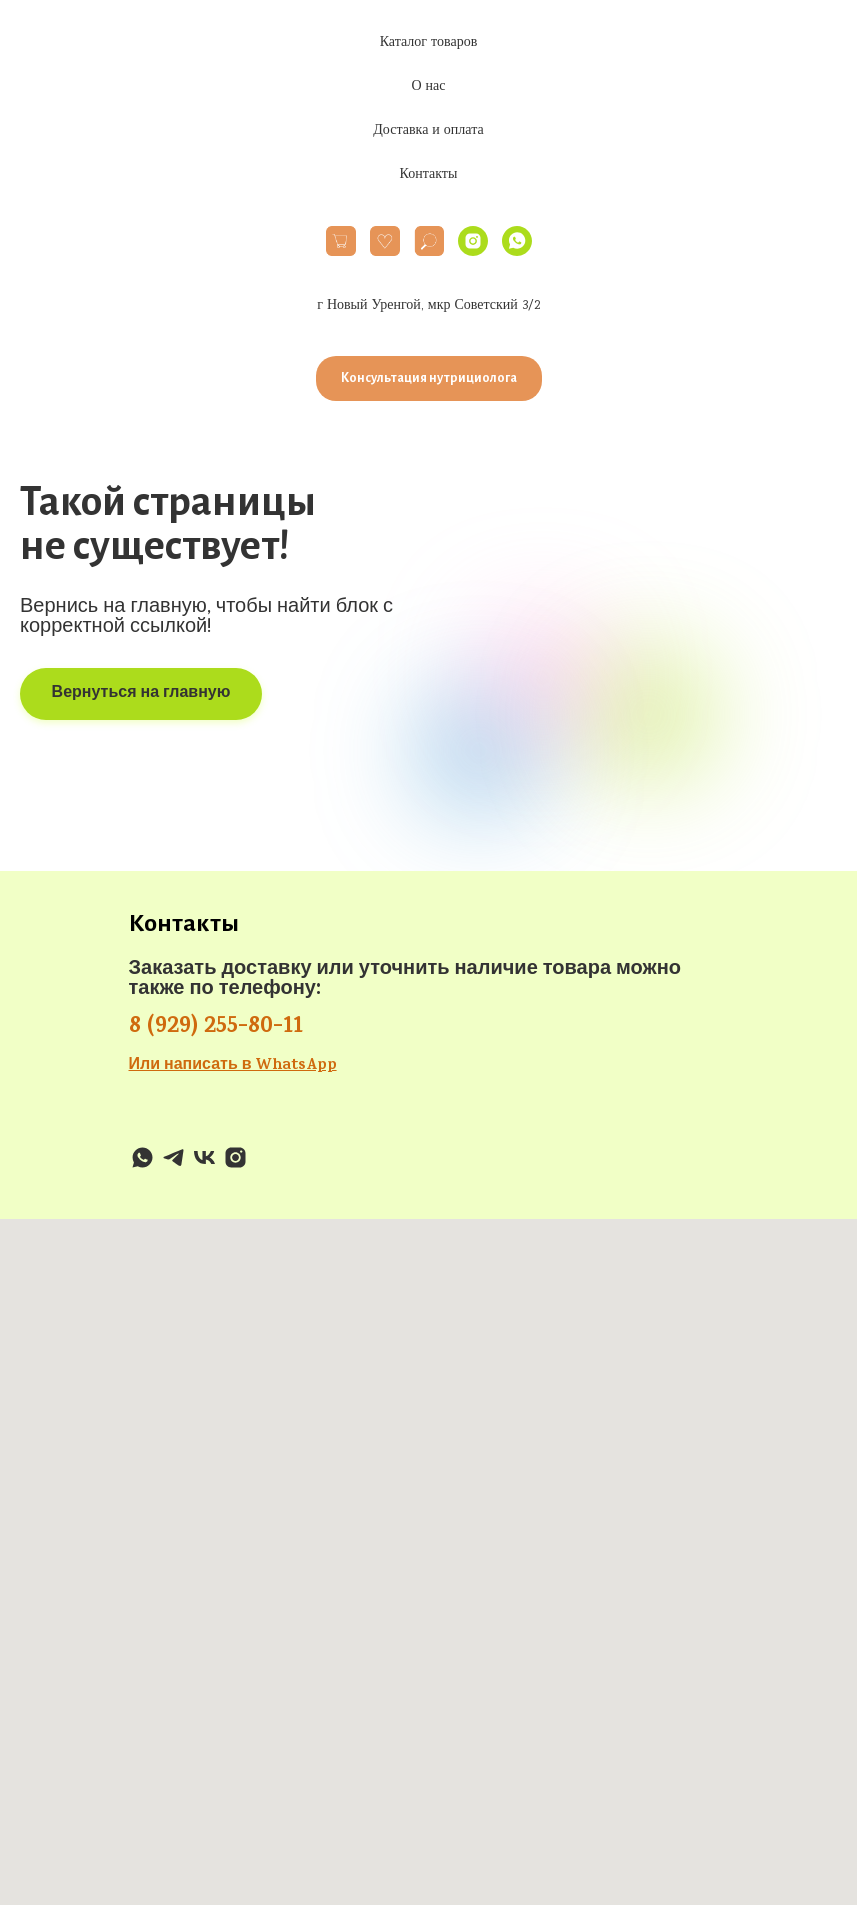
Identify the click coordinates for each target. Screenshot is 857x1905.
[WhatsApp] (517, 241)
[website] (341, 241)
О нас (428, 87)
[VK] (204, 1157)
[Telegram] (173, 1157)
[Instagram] (473, 241)
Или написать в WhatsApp (233, 1066)
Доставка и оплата (428, 131)
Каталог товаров (429, 43)
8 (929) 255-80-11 (216, 1028)
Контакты (429, 175)
